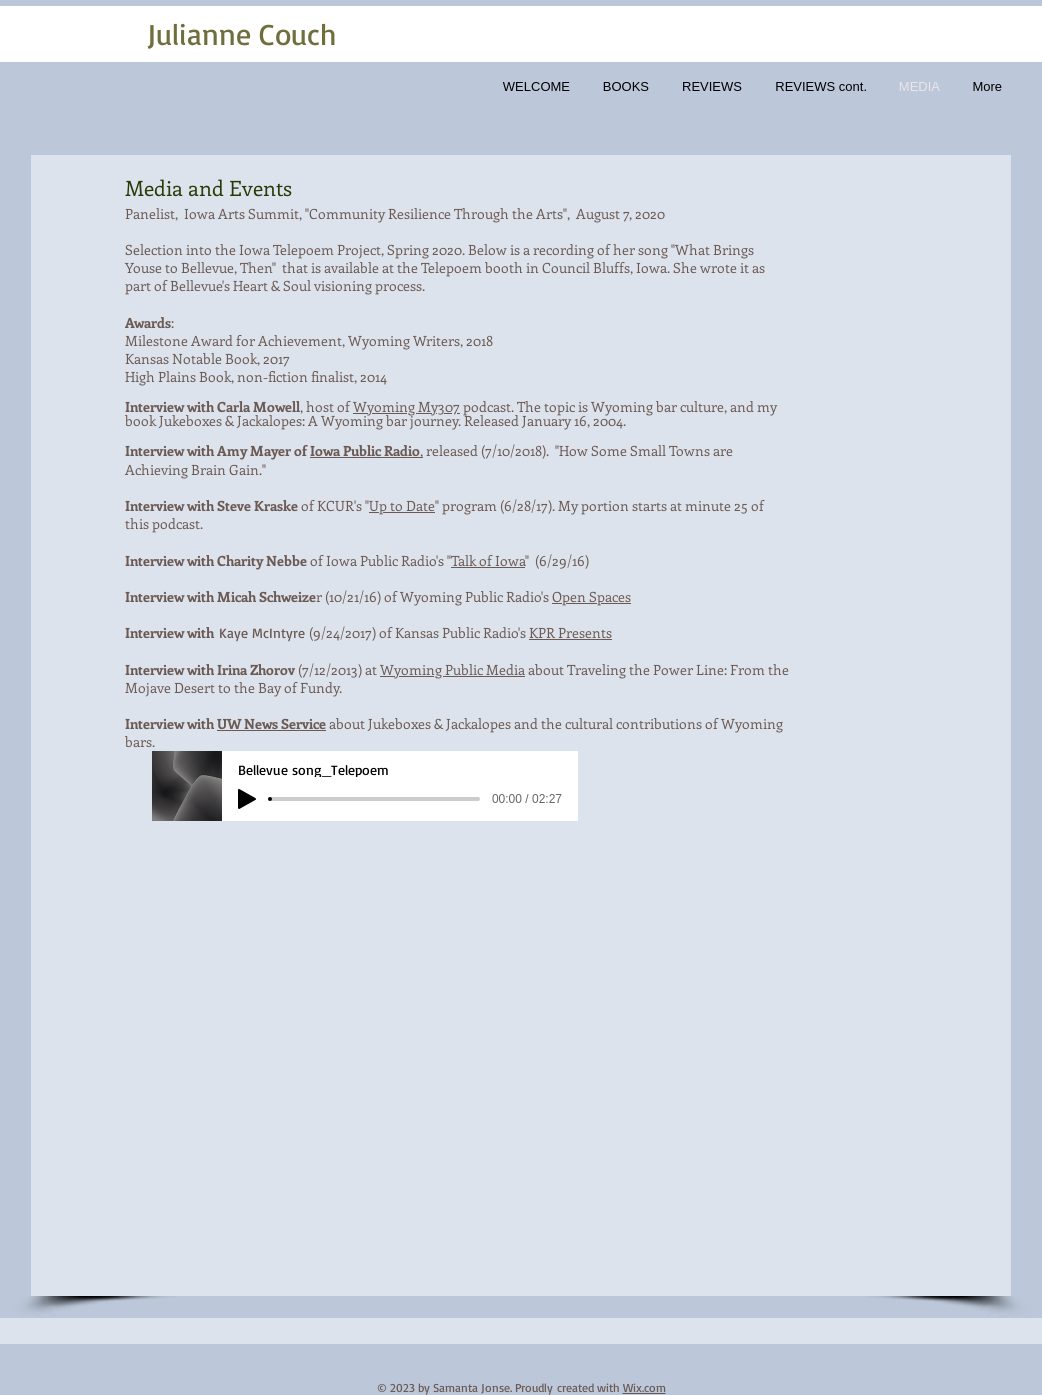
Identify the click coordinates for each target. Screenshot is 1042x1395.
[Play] (247, 799)
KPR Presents (570, 632)
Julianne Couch (242, 33)
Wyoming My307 (406, 406)
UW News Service (271, 723)
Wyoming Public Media (452, 669)
